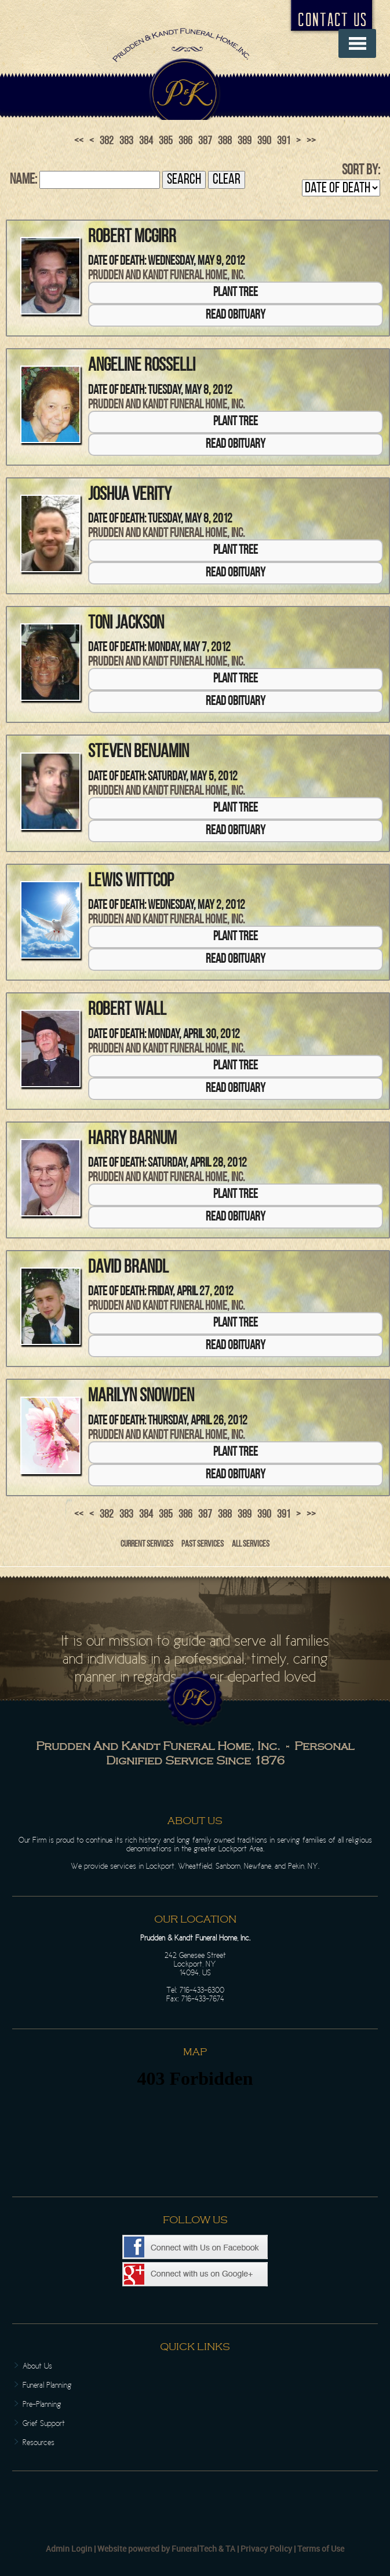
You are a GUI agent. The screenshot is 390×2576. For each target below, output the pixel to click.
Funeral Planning (47, 2385)
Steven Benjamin (138, 752)
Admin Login (69, 2548)
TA (230, 2548)
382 (107, 141)
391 (283, 141)
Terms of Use (320, 2548)
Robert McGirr (132, 237)
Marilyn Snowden (141, 1396)
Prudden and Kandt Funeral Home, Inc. (166, 276)
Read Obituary (235, 315)
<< (78, 141)
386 (185, 141)
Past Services (202, 1544)
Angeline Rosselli (141, 366)
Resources (38, 2442)
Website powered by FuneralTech (157, 2548)
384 (146, 141)
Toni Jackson (126, 624)
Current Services (147, 1544)
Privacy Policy (266, 2548)
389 (245, 141)
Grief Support (44, 2423)
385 (166, 141)
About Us (37, 2366)
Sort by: (361, 170)
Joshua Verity (130, 495)
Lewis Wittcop (131, 881)
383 (126, 141)
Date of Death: (117, 261)
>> (311, 141)
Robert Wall (127, 1010)
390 (264, 141)
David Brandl (128, 1268)
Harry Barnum (132, 1139)
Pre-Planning (42, 2404)
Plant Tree (235, 292)
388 (225, 141)
